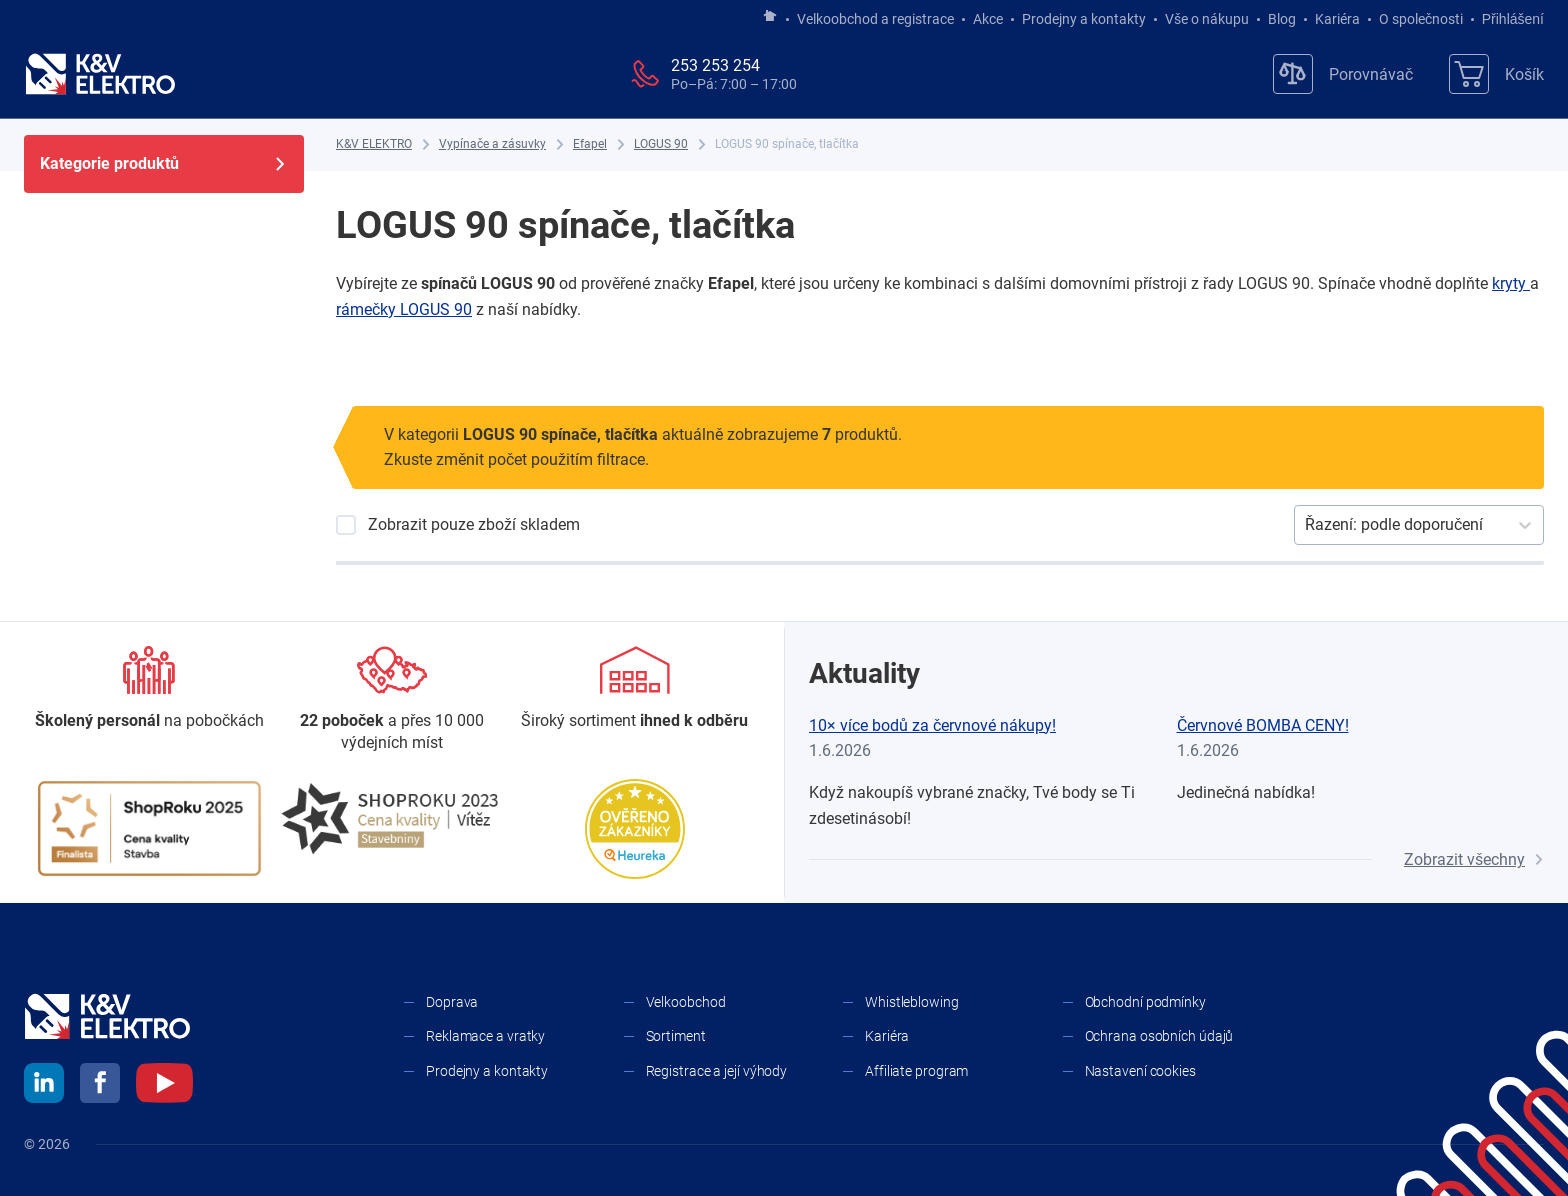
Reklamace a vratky (485, 1036)
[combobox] (1307, 525)
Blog (1282, 19)
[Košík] (1496, 74)
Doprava (452, 1002)
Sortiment (676, 1036)
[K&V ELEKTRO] (100, 74)
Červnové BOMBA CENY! (1263, 725)
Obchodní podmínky (1145, 1002)
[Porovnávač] (1343, 74)
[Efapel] (590, 144)
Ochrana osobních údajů (1159, 1036)
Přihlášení (1507, 19)
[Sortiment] (634, 689)
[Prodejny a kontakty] (392, 700)
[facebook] (100, 1086)
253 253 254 (715, 65)
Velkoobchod (686, 1002)
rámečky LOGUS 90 (404, 309)
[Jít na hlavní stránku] (770, 17)
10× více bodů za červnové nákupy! (932, 725)
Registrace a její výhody (717, 1071)
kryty (1511, 283)
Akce (988, 19)
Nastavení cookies (1140, 1071)
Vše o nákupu (1207, 19)
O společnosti (1421, 19)
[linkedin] (44, 1086)
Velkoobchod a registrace (875, 19)
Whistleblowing (912, 1002)
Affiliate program (916, 1071)
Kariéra (1337, 19)
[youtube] (164, 1086)
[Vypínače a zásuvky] (492, 144)
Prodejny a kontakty (1084, 19)
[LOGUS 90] (661, 144)
